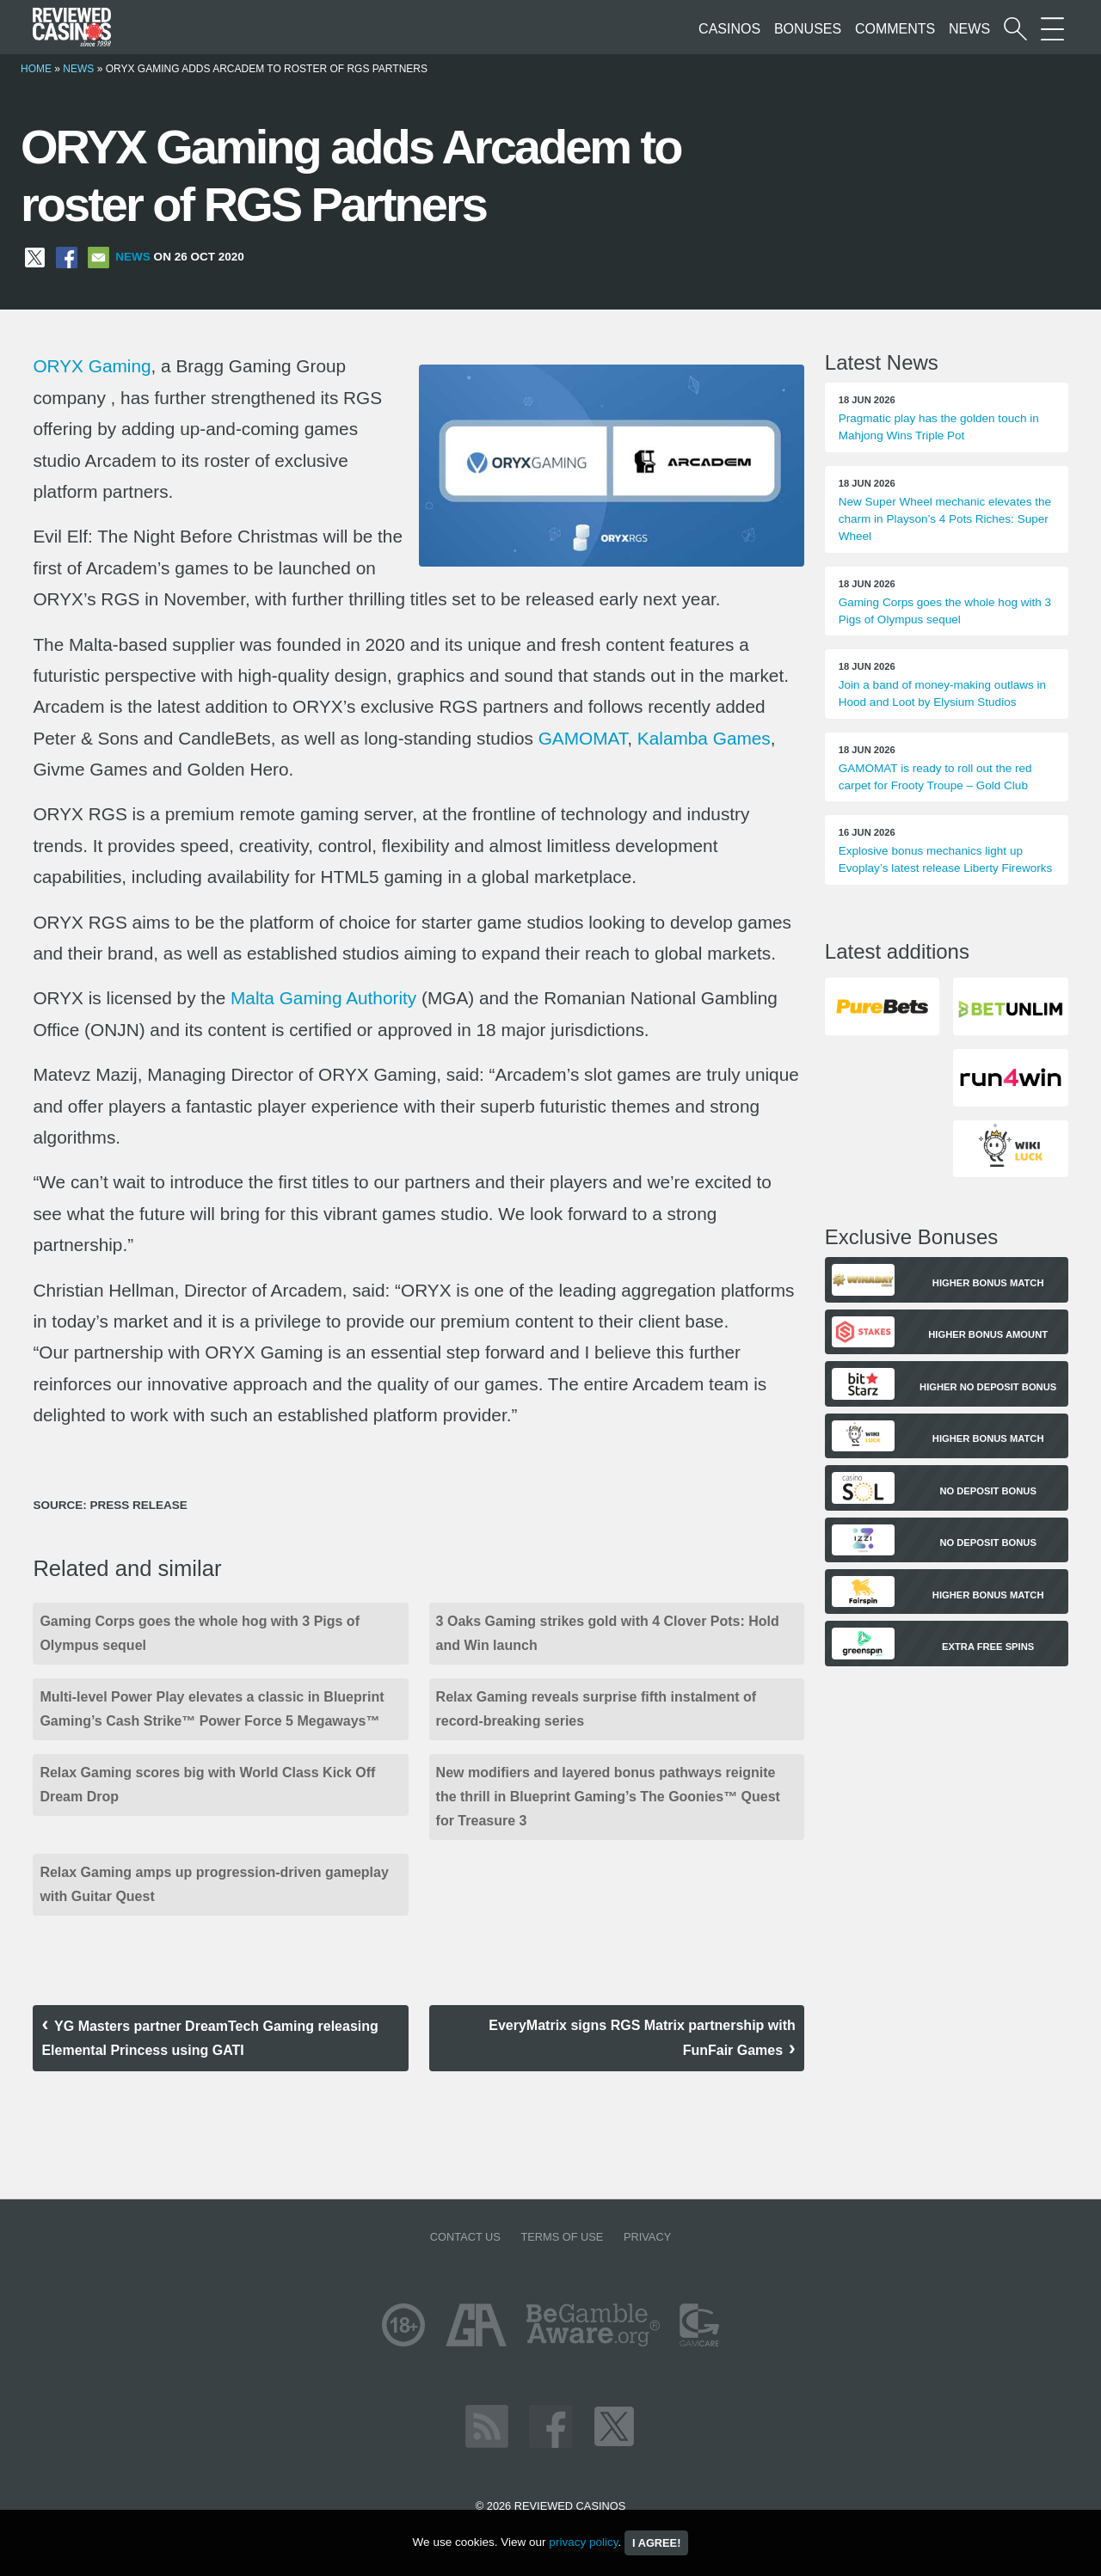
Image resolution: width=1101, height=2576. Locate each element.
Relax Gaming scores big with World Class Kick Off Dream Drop (207, 1784)
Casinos (729, 28)
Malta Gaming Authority (323, 998)
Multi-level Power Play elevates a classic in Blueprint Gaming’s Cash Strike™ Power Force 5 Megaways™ (212, 1709)
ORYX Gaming (92, 366)
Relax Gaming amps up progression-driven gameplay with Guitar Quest (214, 1884)
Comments (895, 28)
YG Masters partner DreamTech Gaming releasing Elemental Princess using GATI (209, 2038)
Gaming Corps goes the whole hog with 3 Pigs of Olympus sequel (200, 1633)
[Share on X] (35, 256)
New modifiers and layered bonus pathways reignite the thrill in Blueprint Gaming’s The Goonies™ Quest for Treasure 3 (608, 1796)
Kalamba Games (704, 738)
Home (36, 69)
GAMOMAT (583, 738)
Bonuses (807, 28)
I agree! (656, 2542)
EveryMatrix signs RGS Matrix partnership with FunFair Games (642, 2038)
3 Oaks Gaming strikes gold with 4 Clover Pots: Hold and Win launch (607, 1633)
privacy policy (583, 2542)
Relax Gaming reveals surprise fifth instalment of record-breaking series (596, 1709)
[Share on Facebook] (66, 256)
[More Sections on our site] (1052, 28)
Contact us (465, 2236)
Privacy (647, 2236)
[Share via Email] (98, 256)
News (969, 28)
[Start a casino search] (1015, 28)
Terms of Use (561, 2236)
